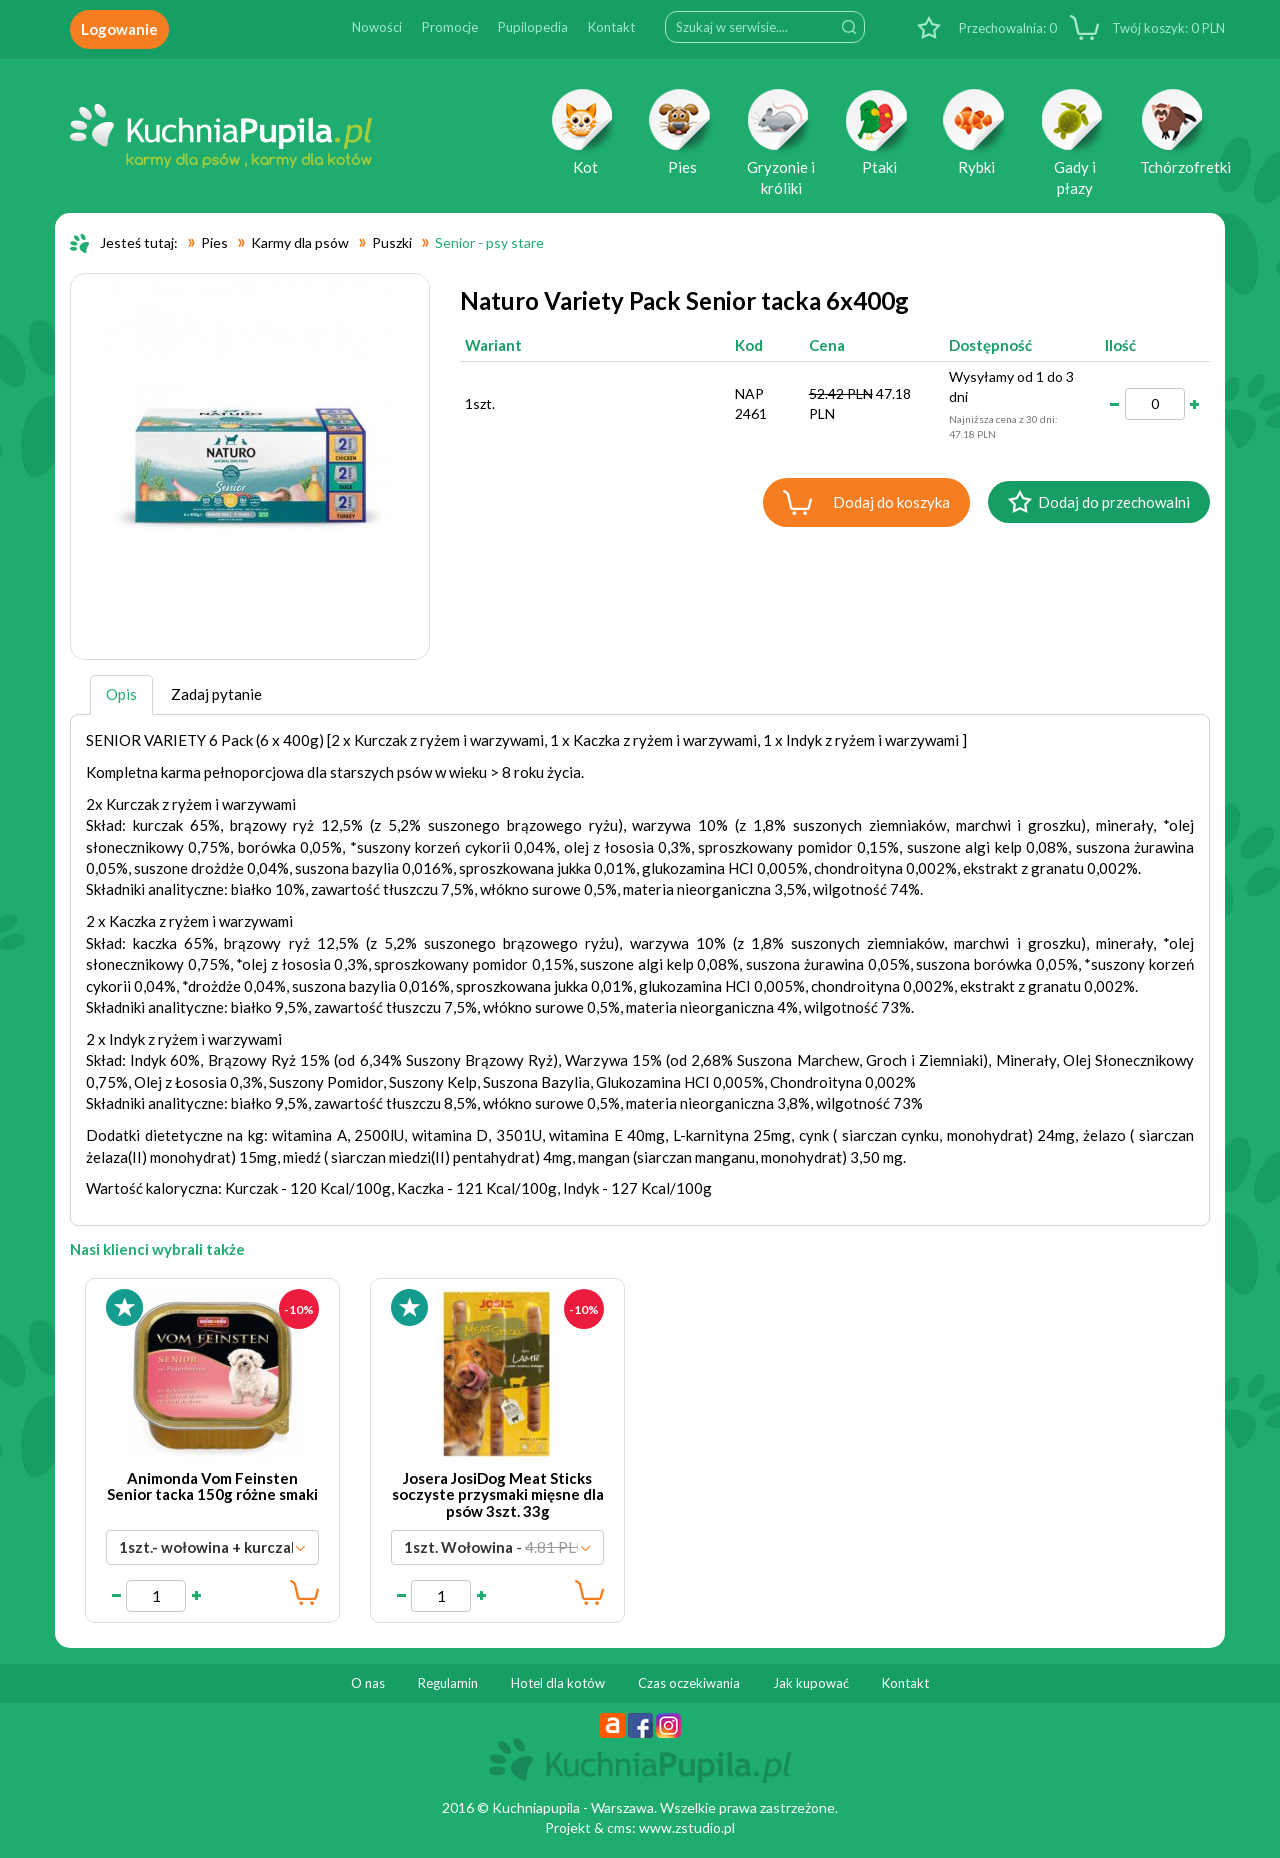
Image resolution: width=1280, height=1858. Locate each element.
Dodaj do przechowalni (1114, 502)
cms (619, 1827)
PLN (1167, 28)
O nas (368, 1683)
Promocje (450, 27)
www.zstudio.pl (687, 1827)
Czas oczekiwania (689, 1683)
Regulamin (448, 1683)
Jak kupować (811, 1683)
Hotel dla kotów (558, 1683)
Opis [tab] (121, 694)
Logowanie (119, 29)
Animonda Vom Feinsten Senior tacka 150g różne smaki (212, 1486)
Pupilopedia (533, 27)
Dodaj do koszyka (891, 502)
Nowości (377, 27)
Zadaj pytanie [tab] (216, 694)
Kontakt (611, 27)
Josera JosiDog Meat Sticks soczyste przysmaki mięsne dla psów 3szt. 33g (498, 1494)
